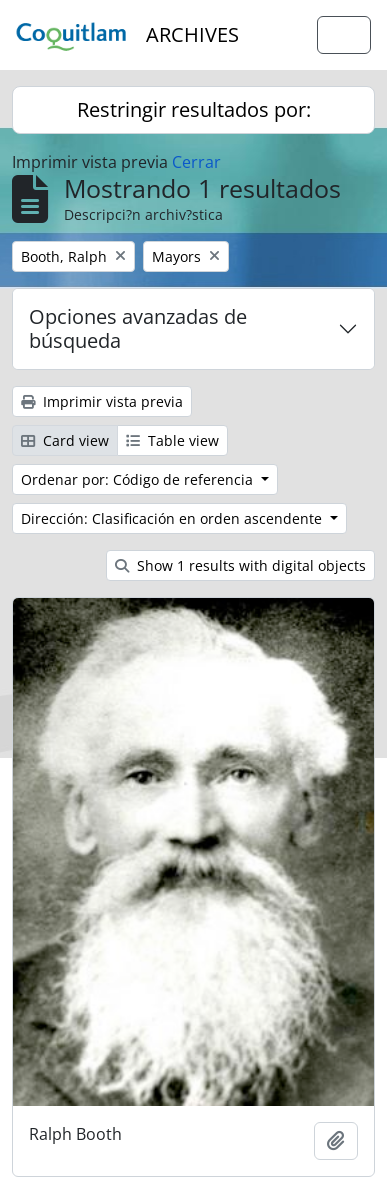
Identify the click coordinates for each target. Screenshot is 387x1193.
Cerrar (196, 162)
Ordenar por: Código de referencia (139, 479)
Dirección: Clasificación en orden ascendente (173, 518)
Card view (65, 440)
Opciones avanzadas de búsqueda (138, 328)
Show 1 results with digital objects (240, 565)
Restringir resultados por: (194, 109)
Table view (172, 440)
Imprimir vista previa (102, 401)
